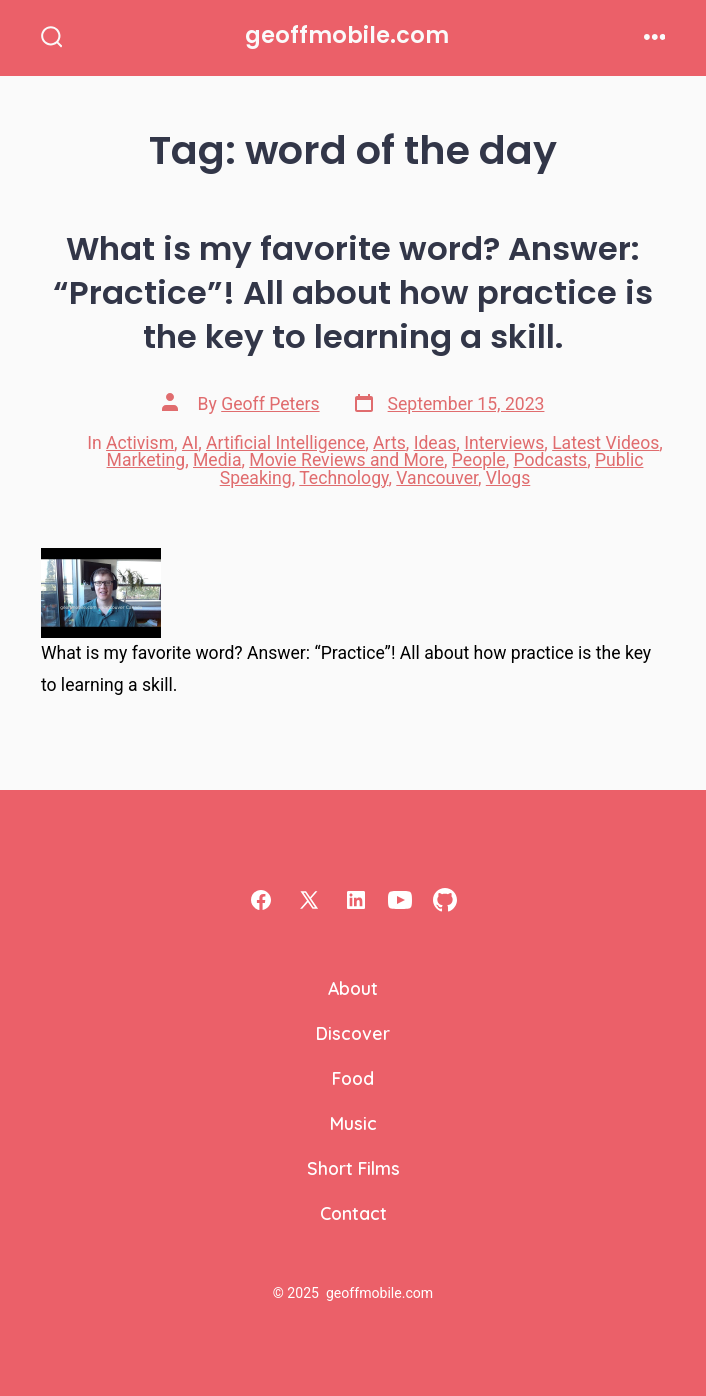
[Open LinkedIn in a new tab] (356, 900)
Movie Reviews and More (346, 460)
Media (217, 460)
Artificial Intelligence (285, 443)
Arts (389, 443)
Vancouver (437, 478)
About (353, 988)
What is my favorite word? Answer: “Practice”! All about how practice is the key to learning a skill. (353, 292)
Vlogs (508, 478)
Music (353, 1123)
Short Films (353, 1168)
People (479, 460)
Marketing (146, 460)
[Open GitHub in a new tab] (445, 900)
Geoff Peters (270, 404)
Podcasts (551, 460)
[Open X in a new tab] (309, 900)
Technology (343, 478)
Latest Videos (605, 443)
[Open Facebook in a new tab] (261, 900)
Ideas (435, 443)
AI (190, 443)
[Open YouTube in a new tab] (400, 900)
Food (353, 1078)
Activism (140, 443)
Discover (353, 1033)
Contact (353, 1213)
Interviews (504, 443)
